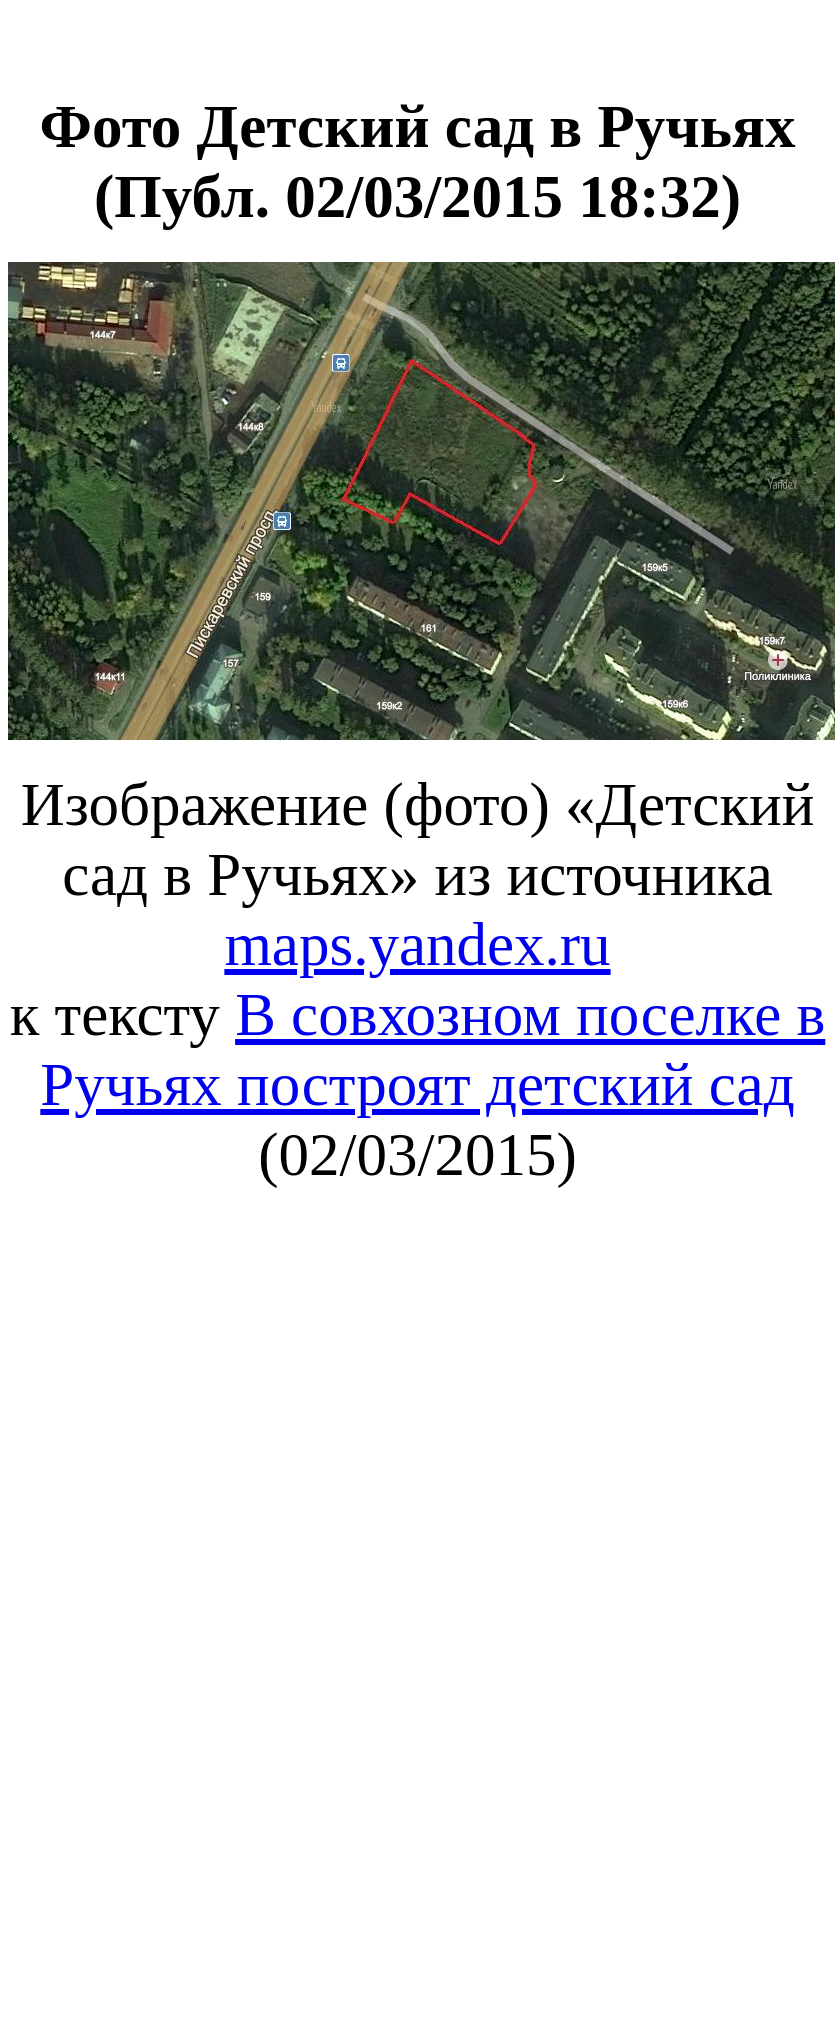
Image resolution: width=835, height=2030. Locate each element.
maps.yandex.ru (417, 944)
